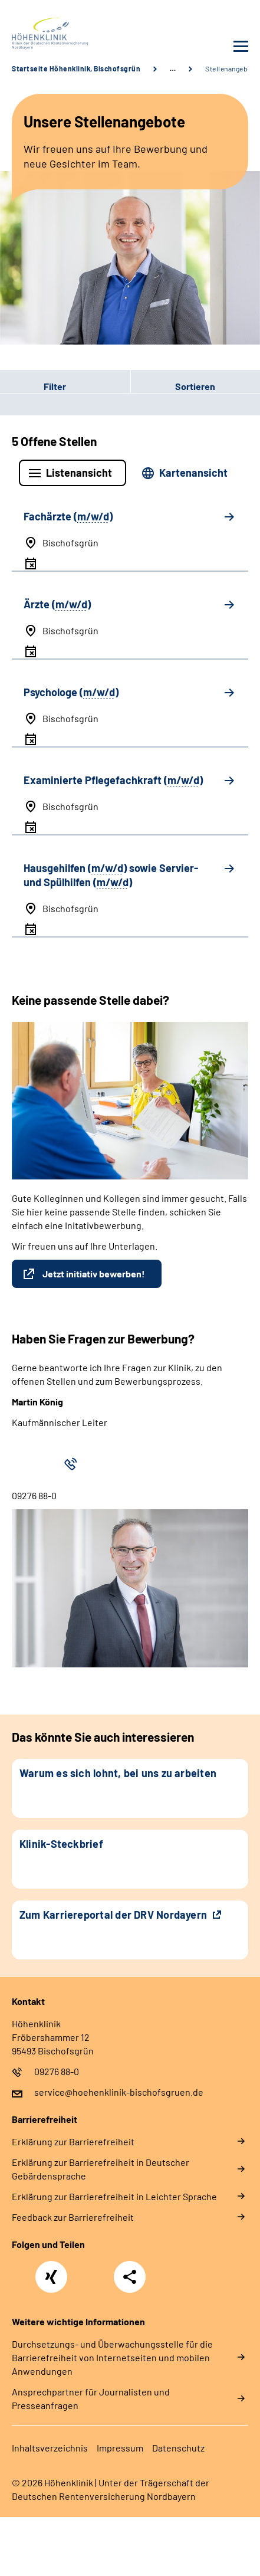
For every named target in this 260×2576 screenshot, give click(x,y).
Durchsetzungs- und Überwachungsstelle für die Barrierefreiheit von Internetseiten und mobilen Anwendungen (112, 2357)
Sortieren (195, 386)
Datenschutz (178, 2447)
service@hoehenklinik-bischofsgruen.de (118, 2091)
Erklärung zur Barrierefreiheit (73, 2141)
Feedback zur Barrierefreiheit (73, 2217)
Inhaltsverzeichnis (50, 2447)
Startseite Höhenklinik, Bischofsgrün (76, 68)
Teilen (130, 2277)
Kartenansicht (193, 472)
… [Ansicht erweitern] (173, 68)
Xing (51, 2270)
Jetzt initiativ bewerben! (93, 1273)
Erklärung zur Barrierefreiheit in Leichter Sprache (114, 2196)
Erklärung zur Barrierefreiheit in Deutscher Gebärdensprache (100, 2169)
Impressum (120, 2447)
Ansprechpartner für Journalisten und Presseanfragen (91, 2398)
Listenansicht (79, 472)
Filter (33, 386)
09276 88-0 (56, 2071)
